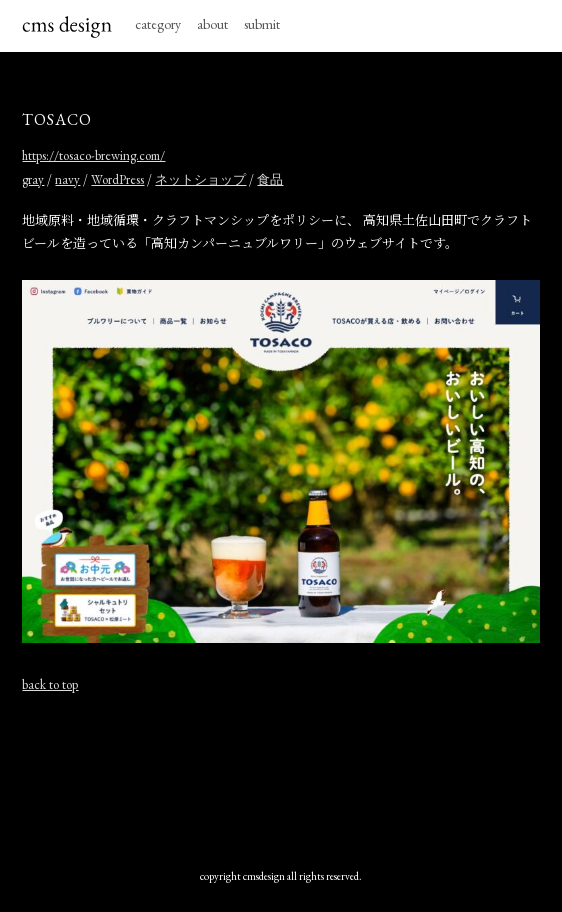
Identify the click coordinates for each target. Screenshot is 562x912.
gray (33, 179)
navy (67, 179)
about (212, 24)
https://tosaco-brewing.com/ (93, 155)
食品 (270, 179)
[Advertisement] (281, 781)
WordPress (117, 179)
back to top (50, 684)
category (158, 24)
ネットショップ (200, 179)
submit (262, 24)
